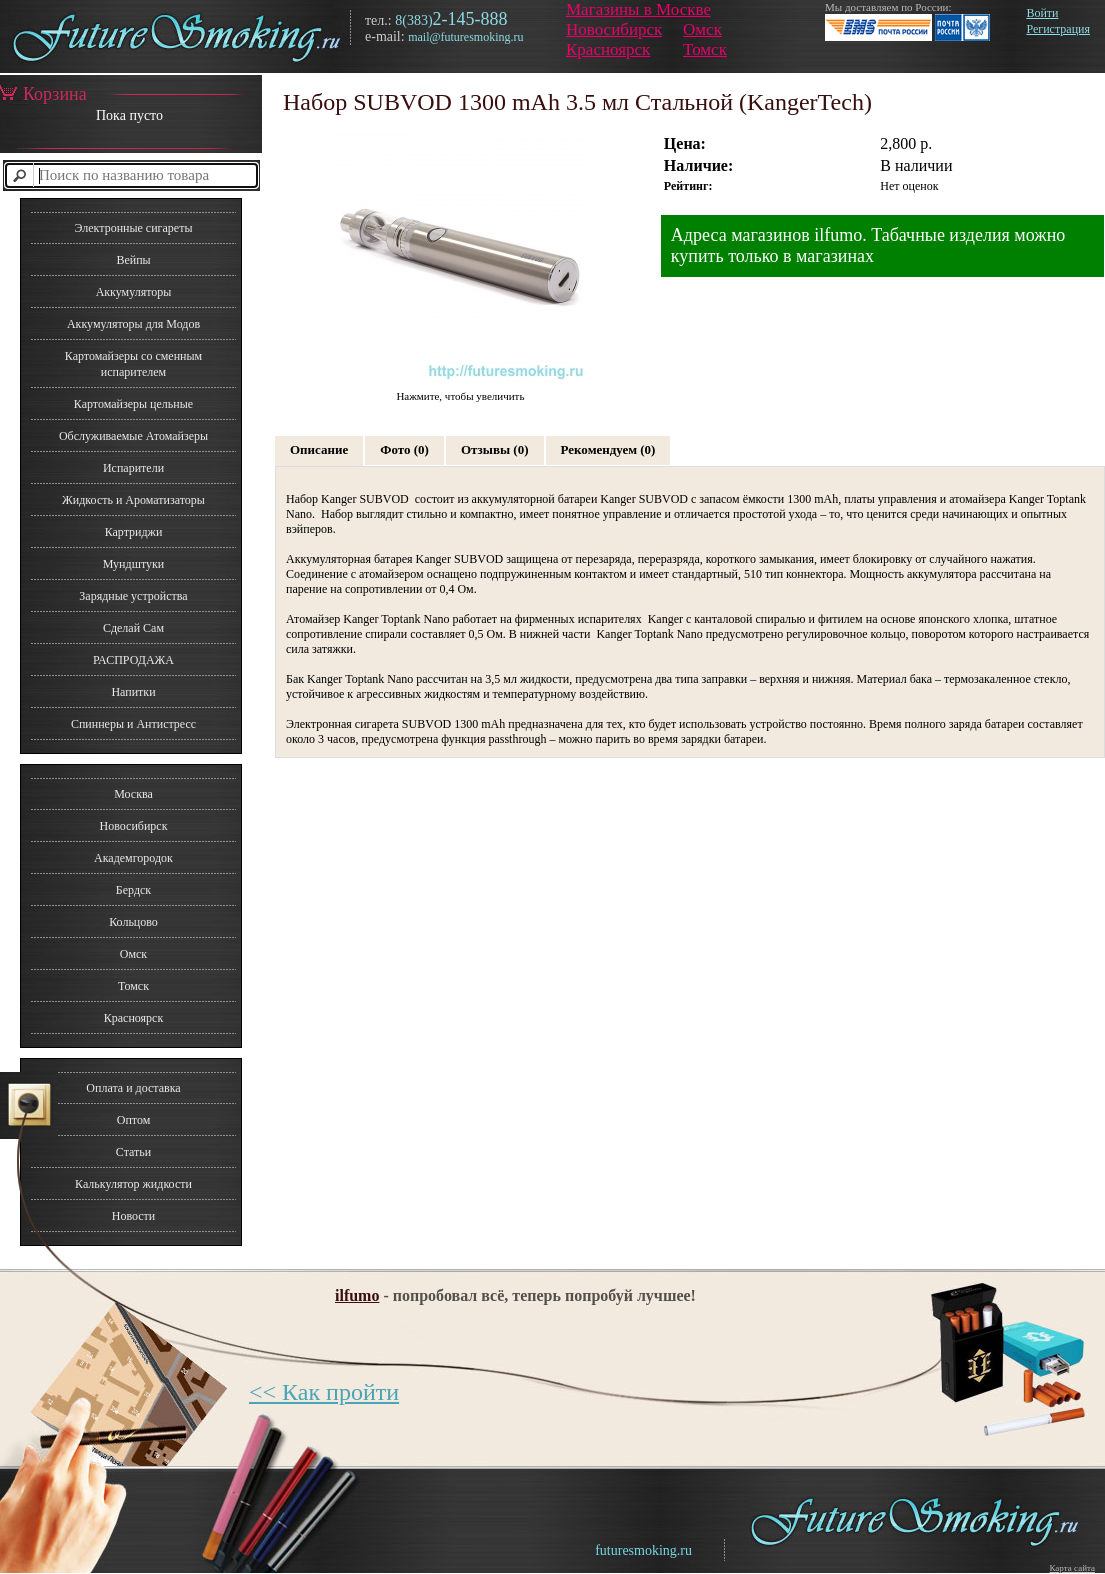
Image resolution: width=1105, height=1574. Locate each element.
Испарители (133, 468)
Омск (702, 29)
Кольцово (133, 922)
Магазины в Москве (638, 9)
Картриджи (134, 532)
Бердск (133, 890)
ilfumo (357, 1295)
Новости (134, 1216)
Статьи (133, 1152)
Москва (133, 794)
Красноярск (608, 49)
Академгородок (133, 858)
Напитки (133, 692)
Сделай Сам (133, 628)
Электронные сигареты (133, 228)
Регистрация (1058, 29)
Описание (319, 449)
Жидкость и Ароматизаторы (133, 500)
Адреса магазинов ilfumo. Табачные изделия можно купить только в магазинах (868, 245)
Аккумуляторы (134, 292)
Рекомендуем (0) (608, 449)
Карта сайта (1072, 1568)
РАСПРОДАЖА (133, 660)
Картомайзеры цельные (133, 404)
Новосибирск (614, 29)
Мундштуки (133, 564)
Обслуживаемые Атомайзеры (133, 436)
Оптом (134, 1120)
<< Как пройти (324, 1392)
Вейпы (133, 260)
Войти (1042, 13)
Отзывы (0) (495, 449)
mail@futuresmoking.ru (465, 37)
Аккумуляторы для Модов (133, 324)
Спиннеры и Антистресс (133, 724)
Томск (705, 49)
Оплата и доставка (133, 1088)
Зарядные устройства (133, 596)
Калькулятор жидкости (133, 1184)
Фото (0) (404, 449)
